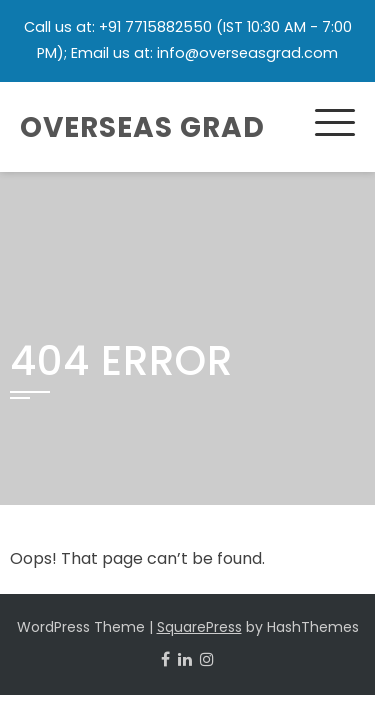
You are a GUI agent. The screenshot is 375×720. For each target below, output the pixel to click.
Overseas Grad (142, 127)
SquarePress (199, 627)
